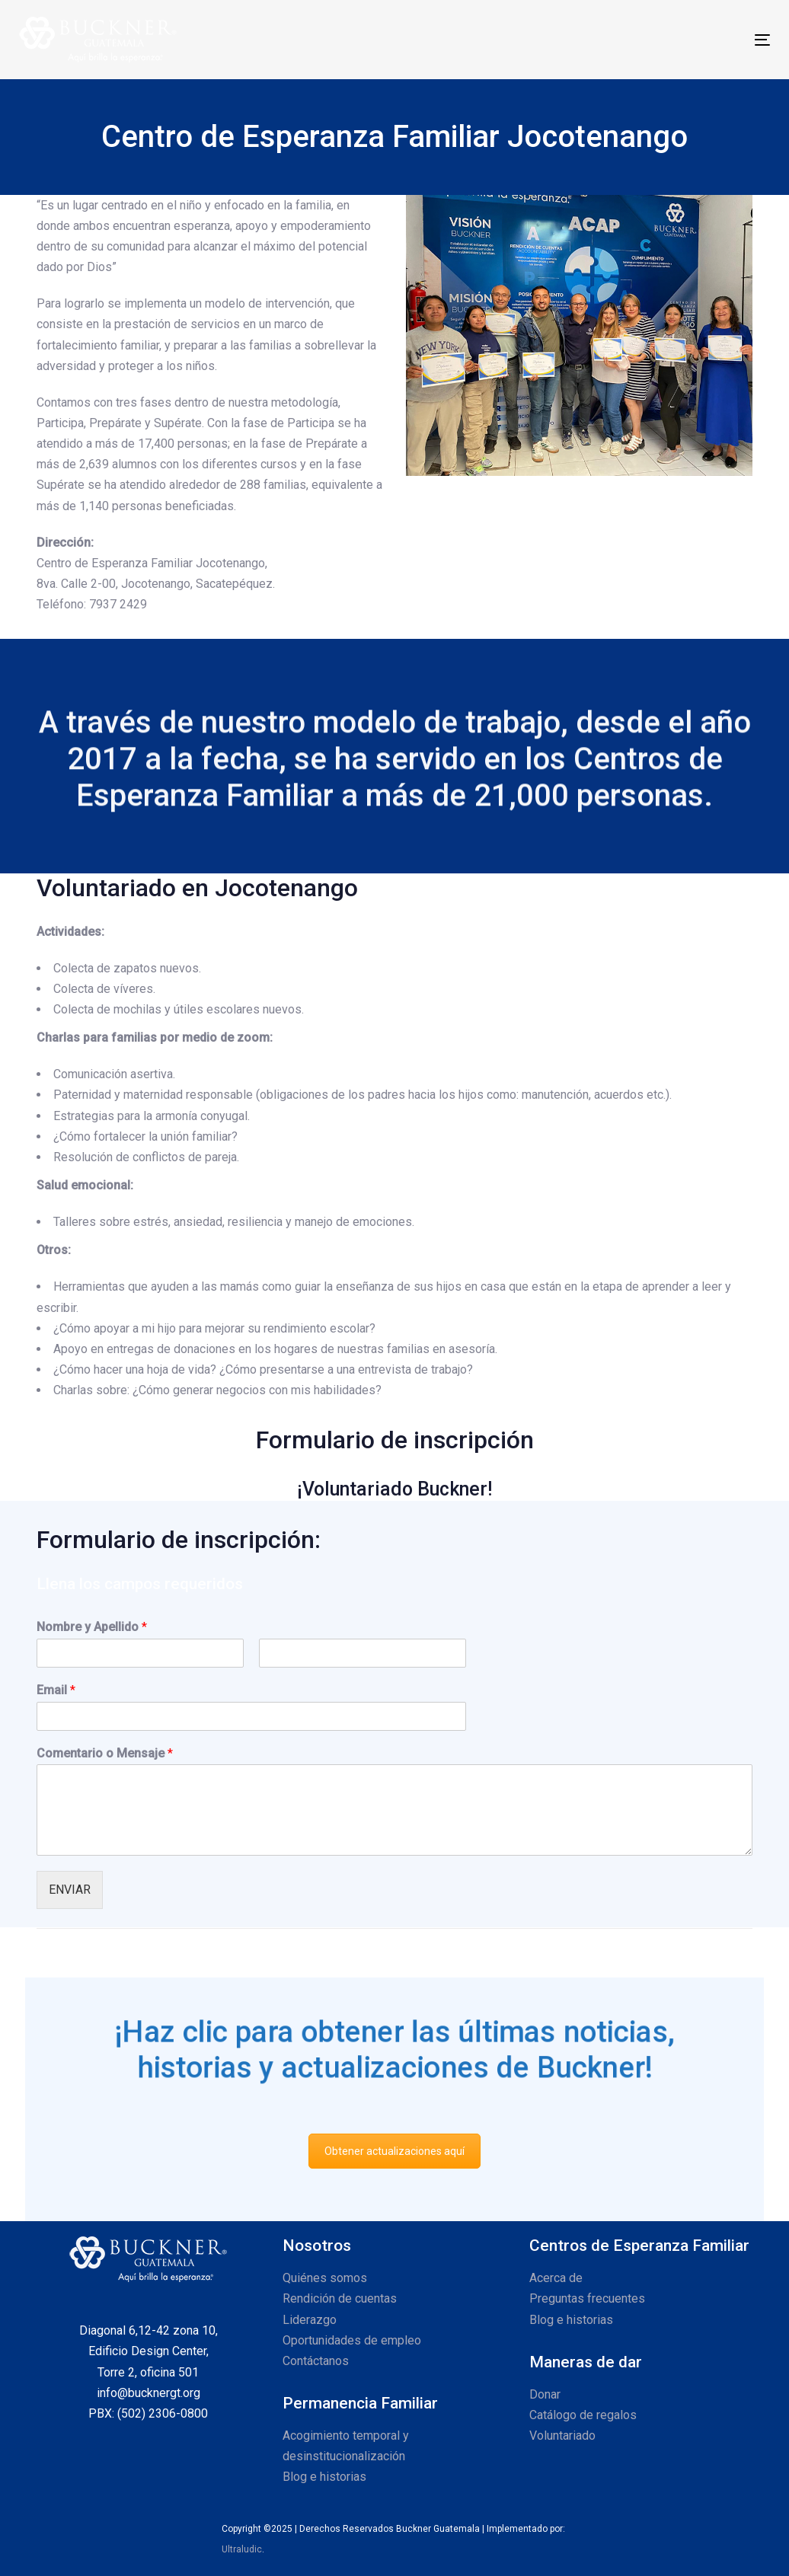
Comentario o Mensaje (105, 1753)
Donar (545, 2394)
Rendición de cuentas (340, 2298)
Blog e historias (324, 2476)
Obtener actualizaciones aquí (394, 2151)
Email (56, 1690)
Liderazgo (310, 2320)
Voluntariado (562, 2435)
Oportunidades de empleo (352, 2340)
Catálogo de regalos (583, 2415)
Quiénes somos (325, 2278)
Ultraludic (242, 2549)
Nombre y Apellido (92, 1627)
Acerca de (556, 2278)
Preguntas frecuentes (587, 2298)
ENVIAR (70, 1889)
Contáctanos (316, 2361)
